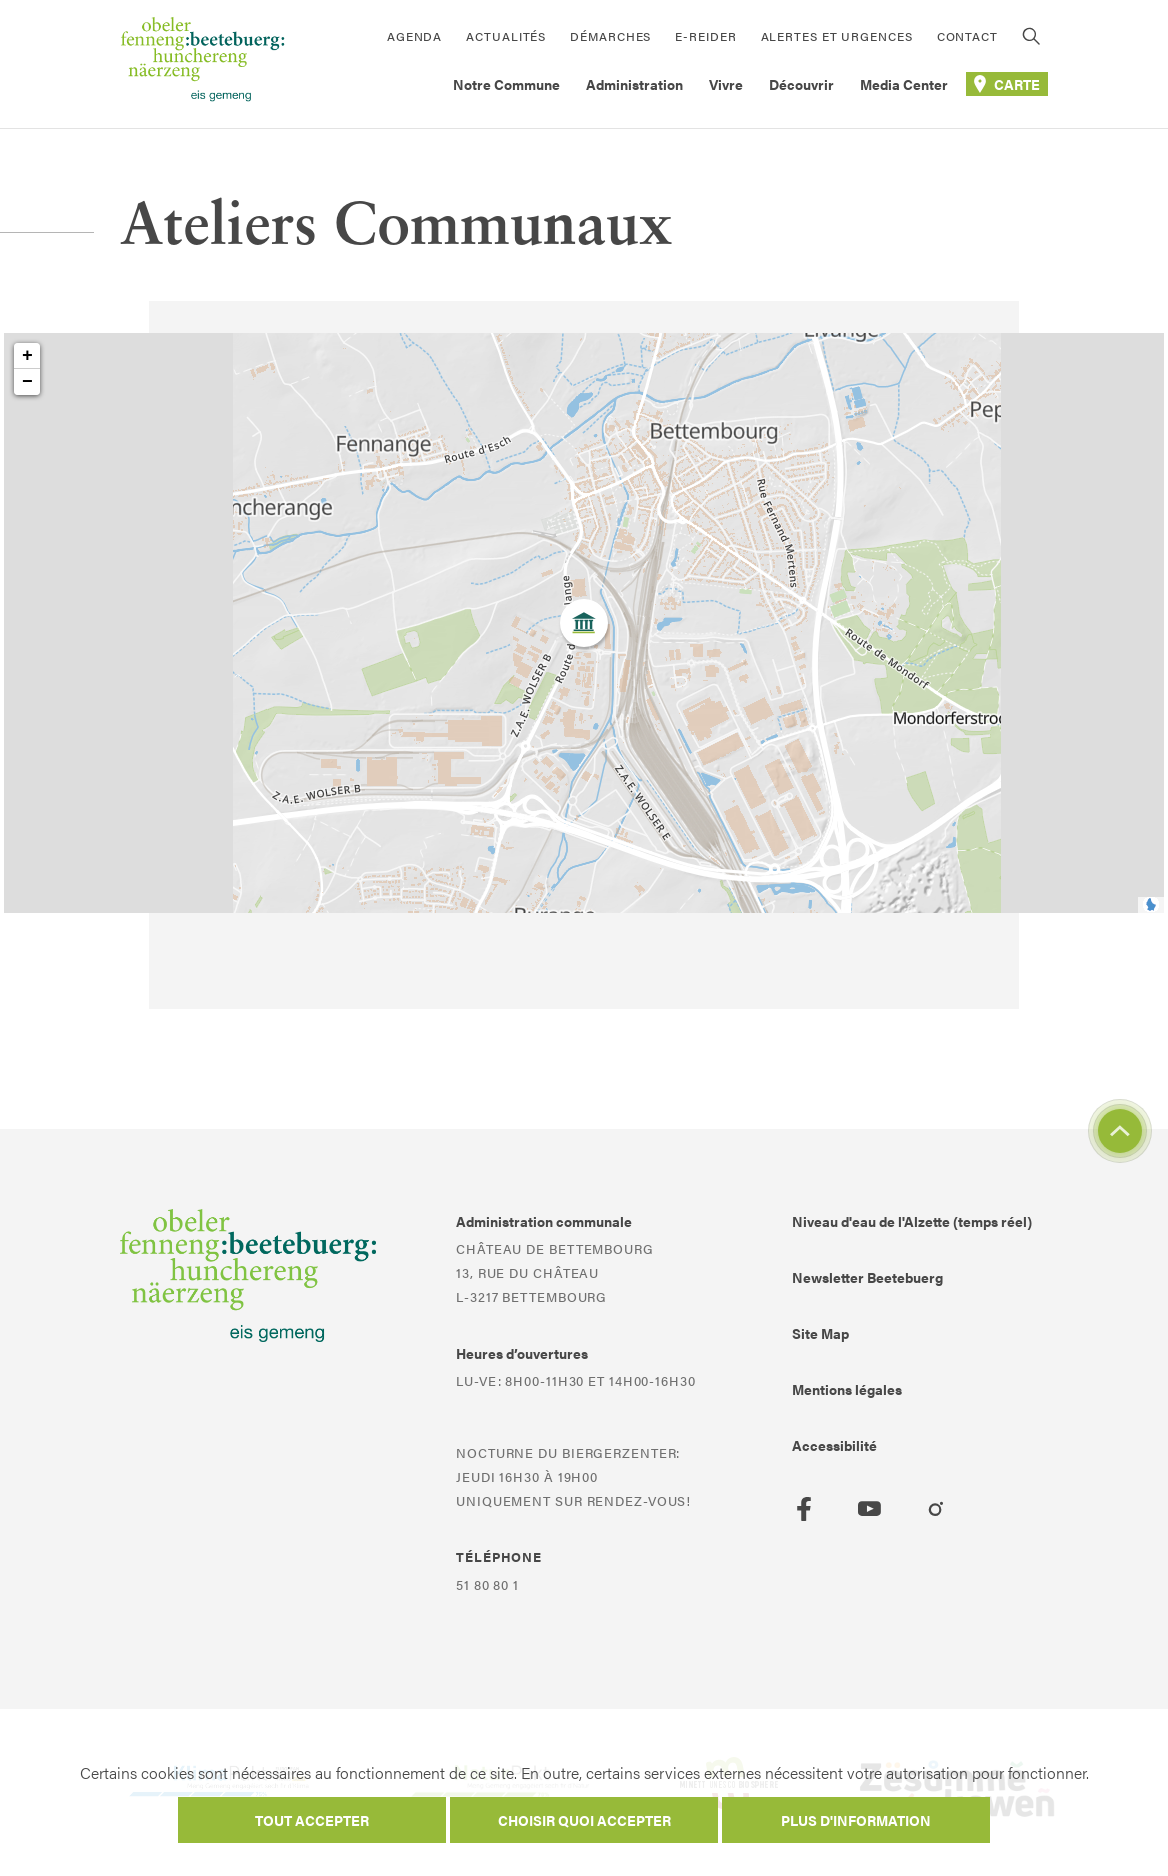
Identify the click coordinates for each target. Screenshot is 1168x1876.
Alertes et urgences (837, 36)
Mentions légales (847, 1389)
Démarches (610, 36)
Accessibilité (834, 1445)
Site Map (820, 1333)
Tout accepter (312, 1820)
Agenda (414, 36)
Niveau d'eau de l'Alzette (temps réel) (912, 1221)
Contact (967, 36)
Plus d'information (856, 1820)
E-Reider (705, 36)
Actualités (506, 36)
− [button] (27, 382)
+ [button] (27, 356)
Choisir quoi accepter (584, 1820)
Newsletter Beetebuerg (867, 1277)
